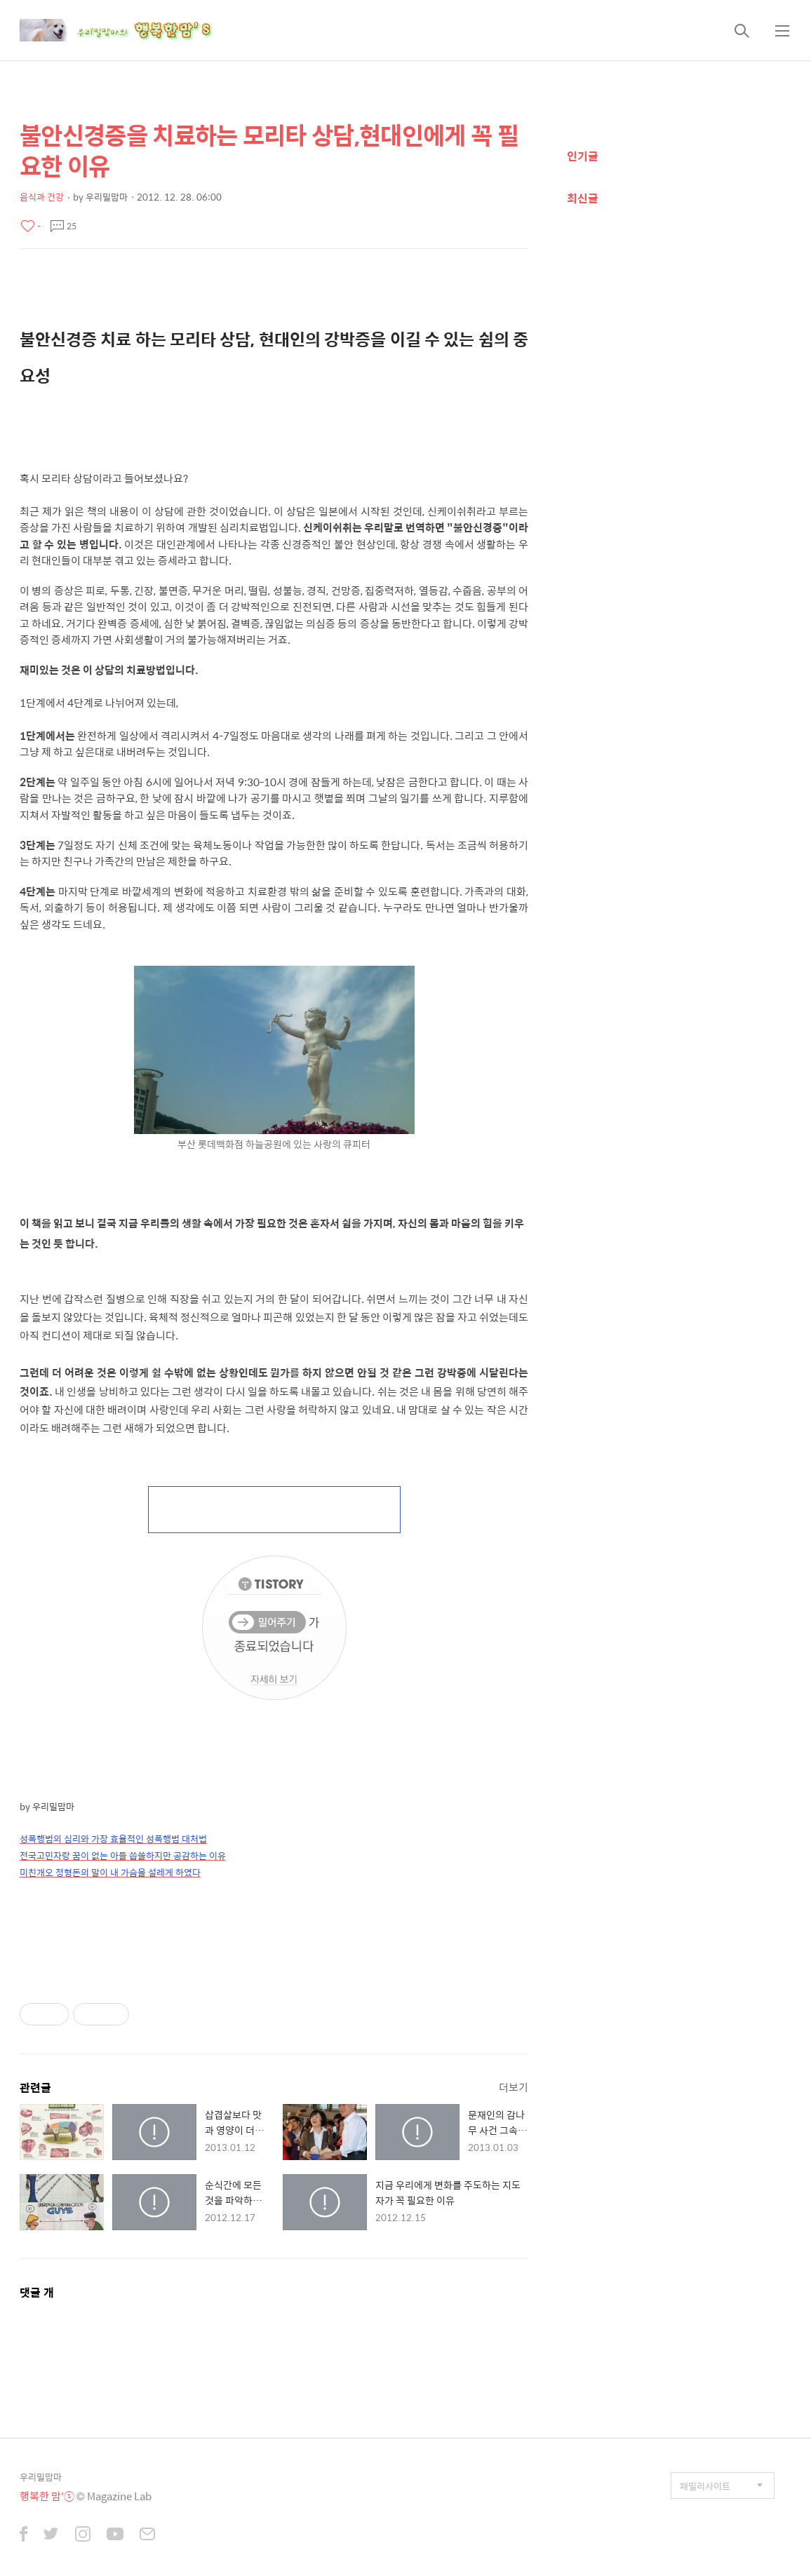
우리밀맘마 (41, 2476)
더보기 (513, 2087)
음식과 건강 (42, 196)
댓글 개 (37, 2292)
